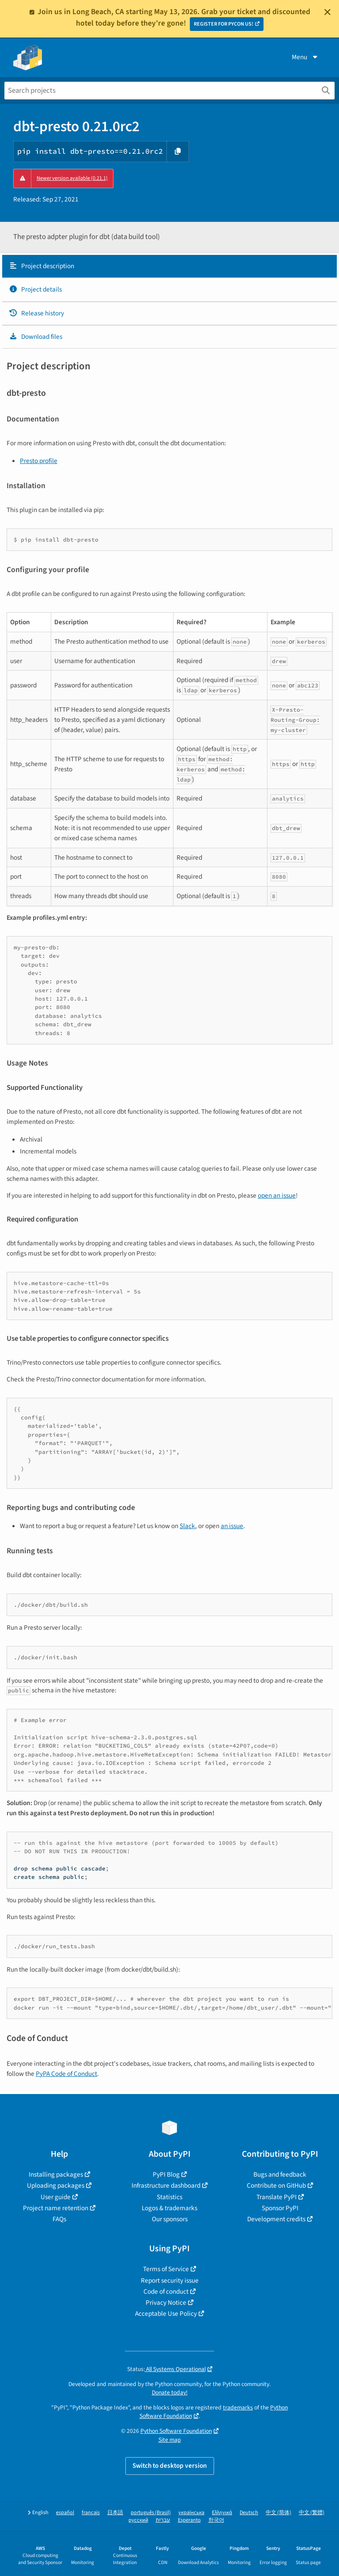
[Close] (327, 12)
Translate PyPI (276, 2197)
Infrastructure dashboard (166, 2185)
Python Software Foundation (176, 2431)
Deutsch (249, 2512)
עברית (163, 2520)
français (91, 2512)
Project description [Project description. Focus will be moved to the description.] (41, 266)
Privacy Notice (166, 2302)
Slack (187, 1526)
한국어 (216, 2520)
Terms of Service (166, 2269)
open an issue (277, 1195)
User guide (56, 2197)
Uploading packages (55, 2185)
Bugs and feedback (279, 2174)
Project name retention (55, 2208)
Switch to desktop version (169, 2465)
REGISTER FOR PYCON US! (223, 24)
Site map (169, 2440)
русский (138, 2520)
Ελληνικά (222, 2512)
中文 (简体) (278, 2512)
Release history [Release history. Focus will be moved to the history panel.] (36, 313)
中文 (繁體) (311, 2512)
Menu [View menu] (305, 57)
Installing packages (56, 2174)
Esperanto (189, 2520)
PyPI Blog (166, 2174)
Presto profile (38, 461)
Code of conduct (165, 2291)
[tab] (169, 266)
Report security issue (170, 2280)
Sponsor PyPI (280, 2208)
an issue (232, 1526)
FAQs (59, 2219)
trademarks (238, 2407)
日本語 (115, 2512)
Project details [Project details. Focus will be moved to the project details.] (35, 289)
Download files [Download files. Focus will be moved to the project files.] (35, 336)
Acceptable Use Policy (166, 2313)
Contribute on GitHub (276, 2185)
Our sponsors (170, 2219)
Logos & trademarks (169, 2208)
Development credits (276, 2219)
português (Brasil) (151, 2512)
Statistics (169, 2197)
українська (191, 2512)
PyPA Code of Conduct (66, 2074)
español (65, 2512)
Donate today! (170, 2392)
